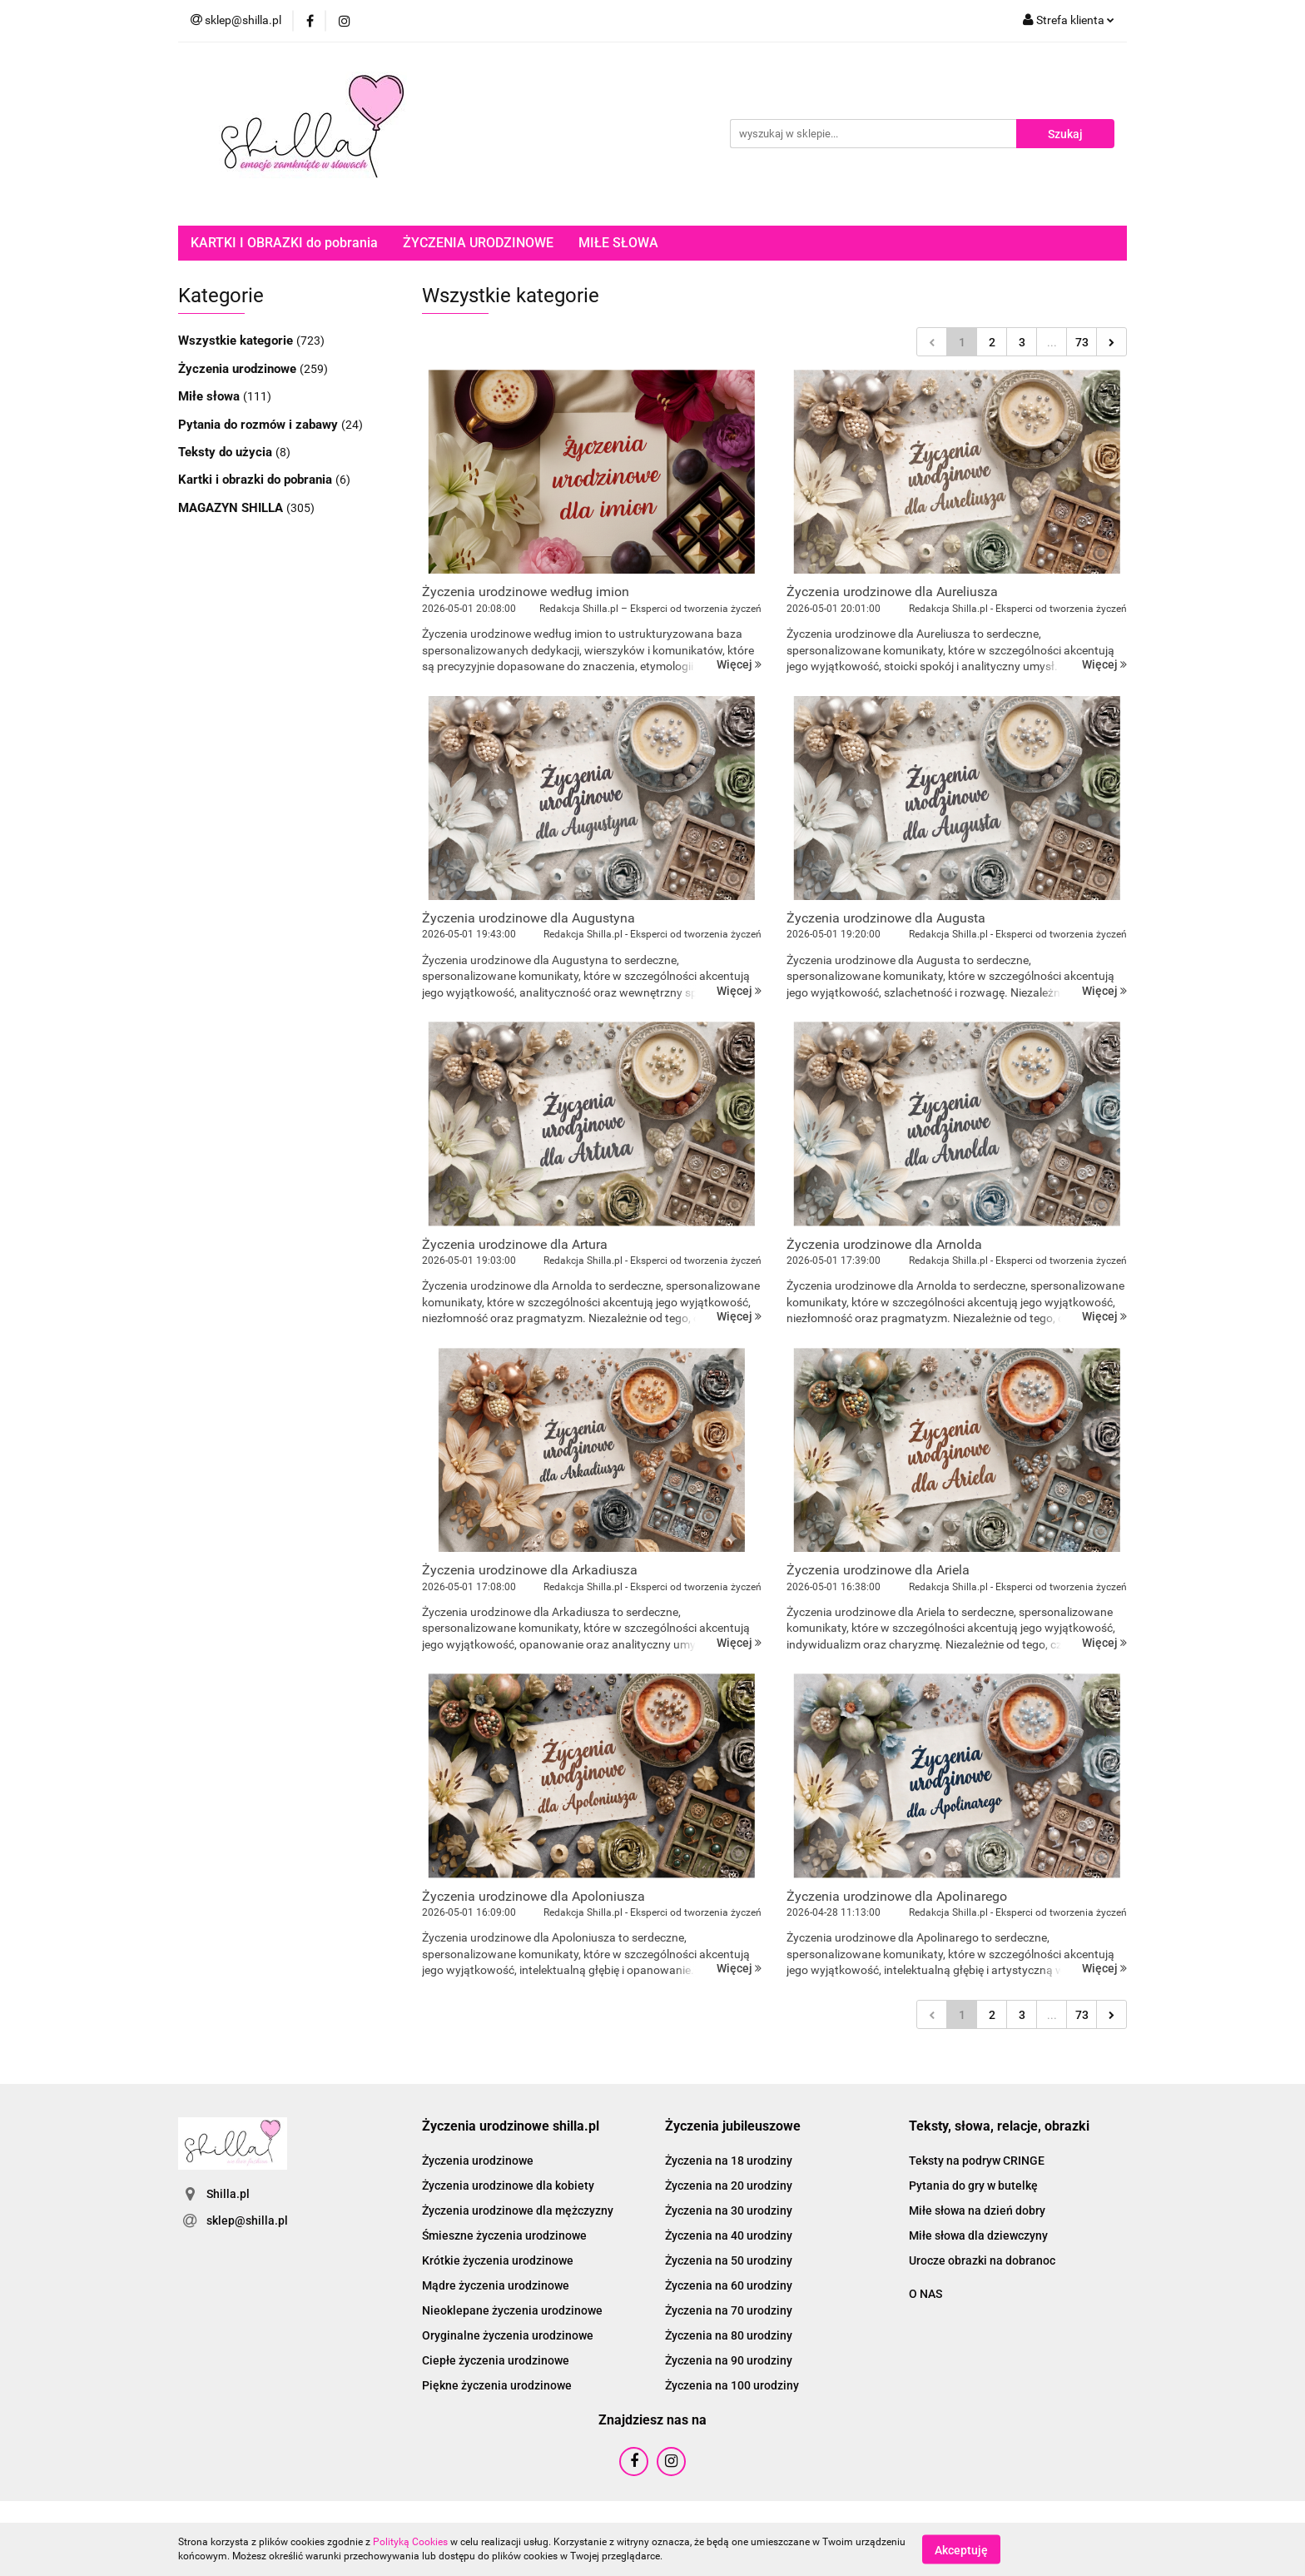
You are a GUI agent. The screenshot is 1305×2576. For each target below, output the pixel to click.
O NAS (925, 2293)
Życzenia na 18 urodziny (728, 2160)
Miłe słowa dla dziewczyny (978, 2235)
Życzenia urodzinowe (239, 368)
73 (1082, 342)
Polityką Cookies (410, 2542)
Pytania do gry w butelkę (973, 2185)
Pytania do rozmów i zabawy (259, 424)
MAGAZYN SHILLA (232, 507)
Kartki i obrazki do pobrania (256, 479)
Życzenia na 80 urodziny (728, 2335)
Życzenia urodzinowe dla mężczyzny (517, 2210)
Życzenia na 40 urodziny (728, 2235)
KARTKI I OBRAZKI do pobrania (284, 243)
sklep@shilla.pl (247, 2220)
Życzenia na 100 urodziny (732, 2385)
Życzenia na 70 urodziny (728, 2310)
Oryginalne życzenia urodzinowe (507, 2335)
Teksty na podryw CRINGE (976, 2160)
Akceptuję (961, 2549)
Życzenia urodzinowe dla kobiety (508, 2185)
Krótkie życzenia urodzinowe (497, 2260)
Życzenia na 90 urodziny (728, 2360)
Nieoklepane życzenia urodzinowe (512, 2310)
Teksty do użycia (226, 452)
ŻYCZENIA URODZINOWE (478, 243)
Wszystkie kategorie (237, 340)
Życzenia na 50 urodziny (728, 2260)
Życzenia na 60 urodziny (728, 2285)
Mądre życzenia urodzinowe (495, 2285)
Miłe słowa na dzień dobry (977, 2210)
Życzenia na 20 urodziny (728, 2185)
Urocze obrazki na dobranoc (982, 2260)
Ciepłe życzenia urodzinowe (495, 2360)
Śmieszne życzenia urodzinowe (504, 2235)
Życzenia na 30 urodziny (728, 2210)
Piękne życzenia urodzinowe (497, 2385)
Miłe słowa (210, 396)
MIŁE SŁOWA (618, 243)
